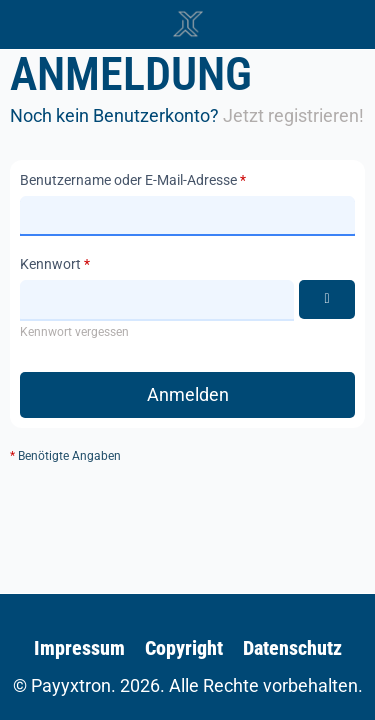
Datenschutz (292, 648)
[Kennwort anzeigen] (327, 299)
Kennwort (50, 264)
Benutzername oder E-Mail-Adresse (128, 180)
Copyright (184, 648)
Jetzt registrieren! (293, 115)
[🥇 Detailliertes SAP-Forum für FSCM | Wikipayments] (188, 24)
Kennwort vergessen (74, 332)
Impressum (79, 648)
